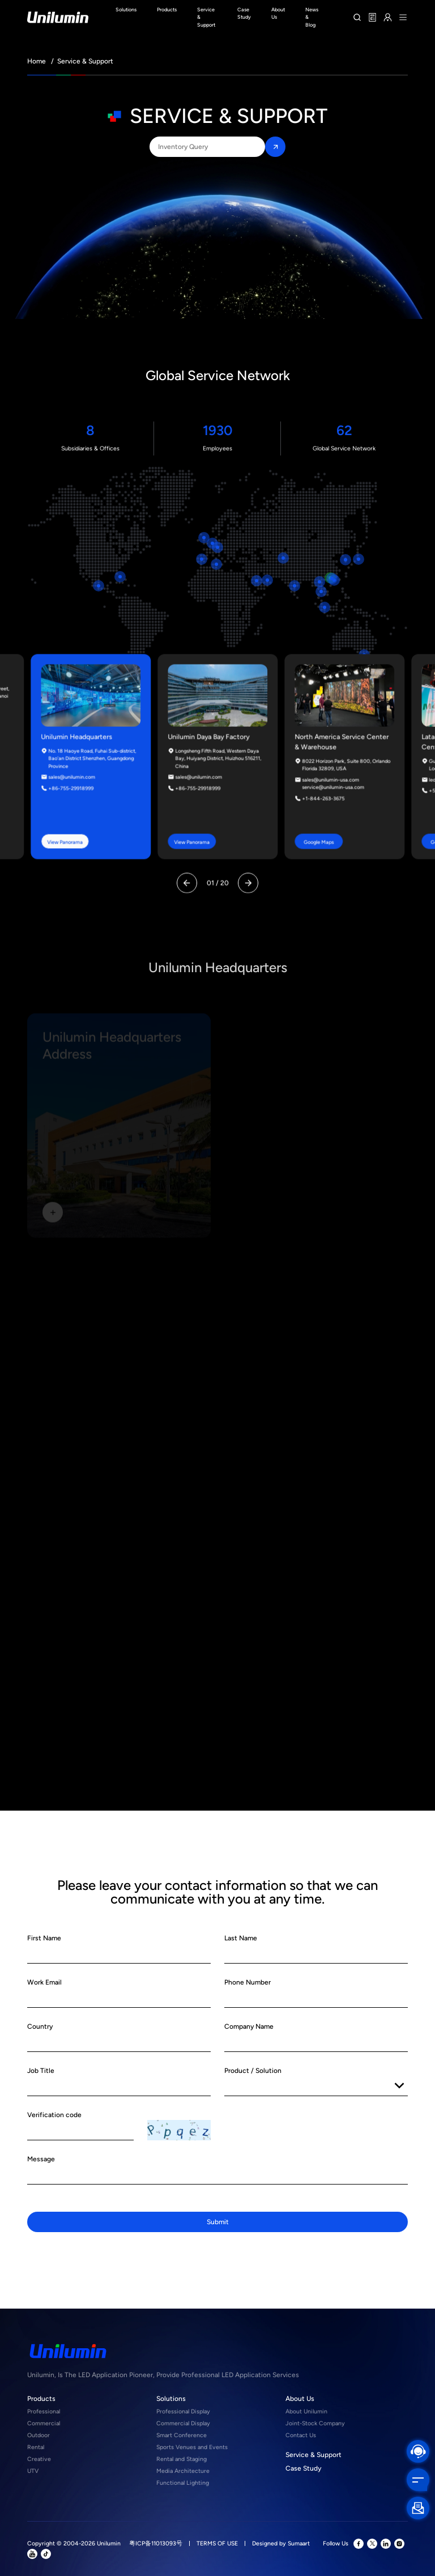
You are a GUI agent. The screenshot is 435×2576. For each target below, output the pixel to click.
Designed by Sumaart (281, 2543)
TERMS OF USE (217, 2543)
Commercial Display (183, 2423)
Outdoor (38, 2435)
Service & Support (313, 2455)
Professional (43, 2411)
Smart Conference (181, 2435)
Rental (35, 2447)
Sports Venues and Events (192, 2447)
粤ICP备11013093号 (155, 2543)
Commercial (43, 2423)
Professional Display (183, 2411)
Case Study (303, 2468)
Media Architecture (183, 2471)
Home (36, 61)
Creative (39, 2459)
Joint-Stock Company (315, 2423)
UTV (33, 2471)
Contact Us (300, 2435)
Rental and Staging (181, 2459)
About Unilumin (306, 2411)
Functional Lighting (182, 2482)
